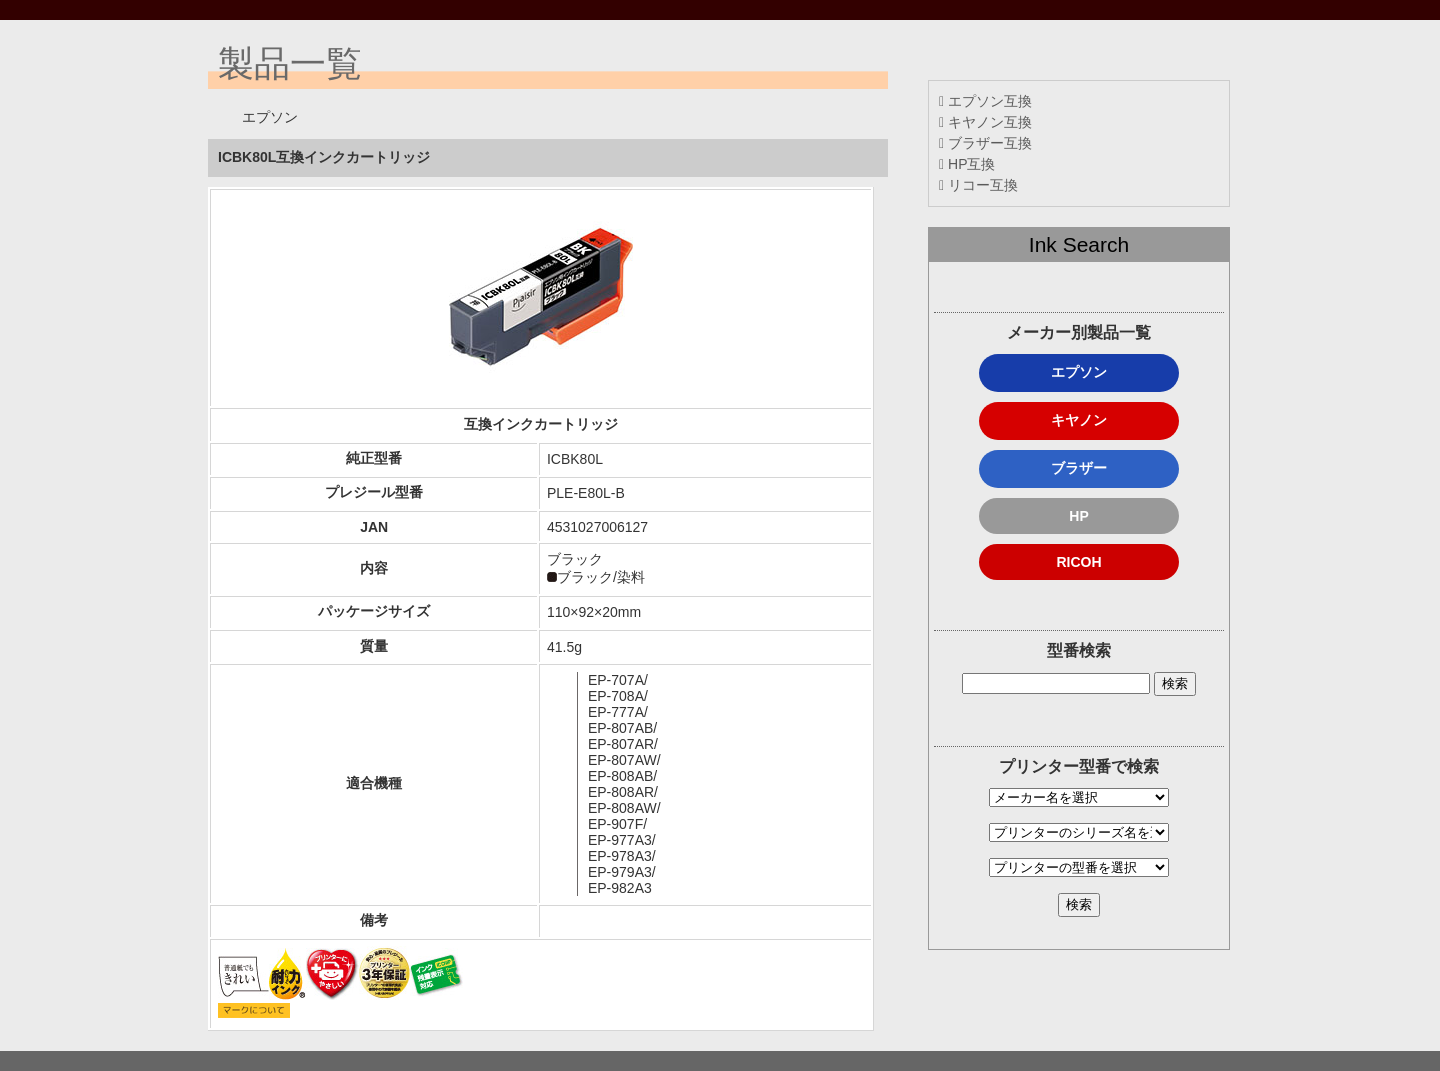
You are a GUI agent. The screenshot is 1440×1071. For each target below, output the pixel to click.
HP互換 (967, 164)
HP (1078, 516)
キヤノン (1079, 420)
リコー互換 (978, 185)
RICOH (1078, 562)
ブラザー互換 (985, 143)
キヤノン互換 (985, 122)
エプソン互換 (985, 101)
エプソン (1079, 372)
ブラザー (1079, 468)
